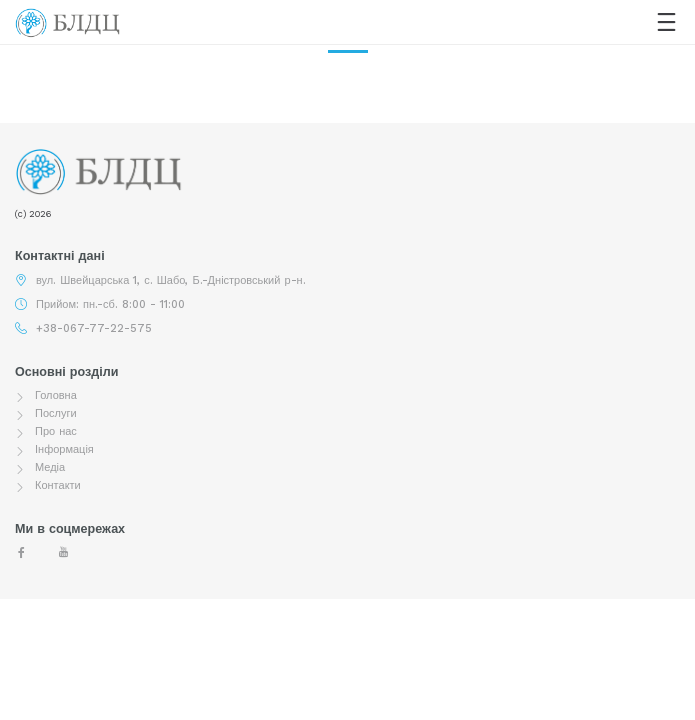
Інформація (64, 449)
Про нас (56, 431)
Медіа (50, 467)
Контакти (58, 485)
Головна (56, 395)
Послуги (56, 413)
